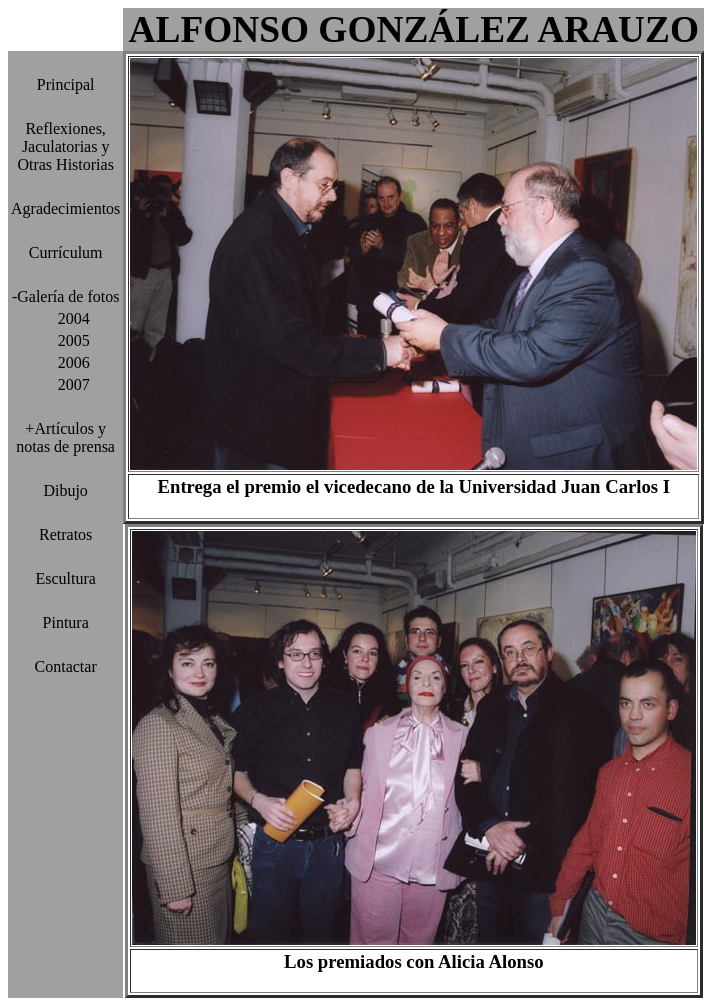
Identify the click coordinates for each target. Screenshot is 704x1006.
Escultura (65, 578)
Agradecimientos (65, 208)
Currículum (66, 252)
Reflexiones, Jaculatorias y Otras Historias (65, 146)
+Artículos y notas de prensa (65, 437)
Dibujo (65, 490)
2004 (66, 318)
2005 (66, 340)
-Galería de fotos (66, 296)
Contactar (66, 666)
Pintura (66, 622)
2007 (66, 384)
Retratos (65, 534)
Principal (66, 84)
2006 (66, 362)
